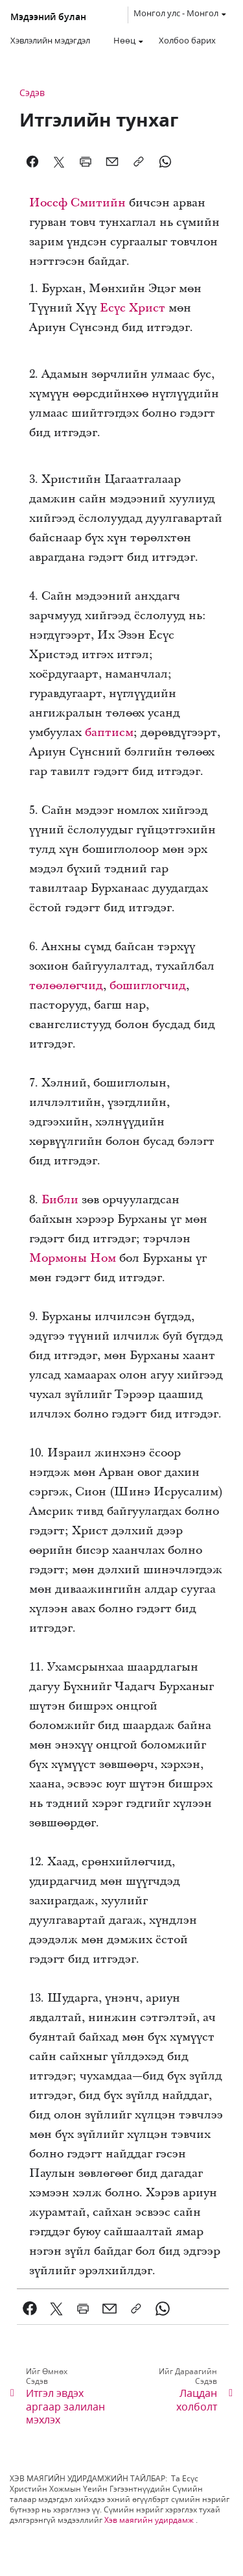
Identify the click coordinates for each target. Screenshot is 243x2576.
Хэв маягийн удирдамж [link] (149, 2519)
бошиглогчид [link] (148, 985)
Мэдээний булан (48, 16)
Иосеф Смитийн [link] (77, 203)
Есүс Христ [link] (132, 308)
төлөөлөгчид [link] (66, 985)
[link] (30, 2309)
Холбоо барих (187, 40)
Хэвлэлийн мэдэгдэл (50, 40)
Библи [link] (59, 1200)
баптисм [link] (109, 732)
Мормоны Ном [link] (72, 1258)
